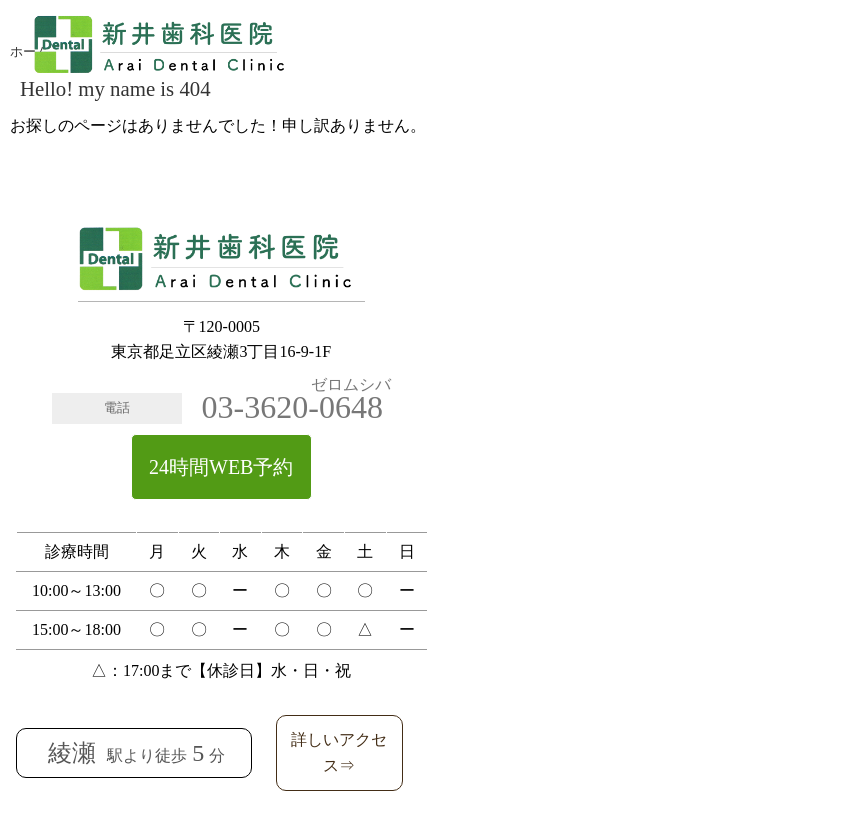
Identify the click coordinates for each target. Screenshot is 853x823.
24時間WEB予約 (221, 467)
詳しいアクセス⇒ (339, 752)
